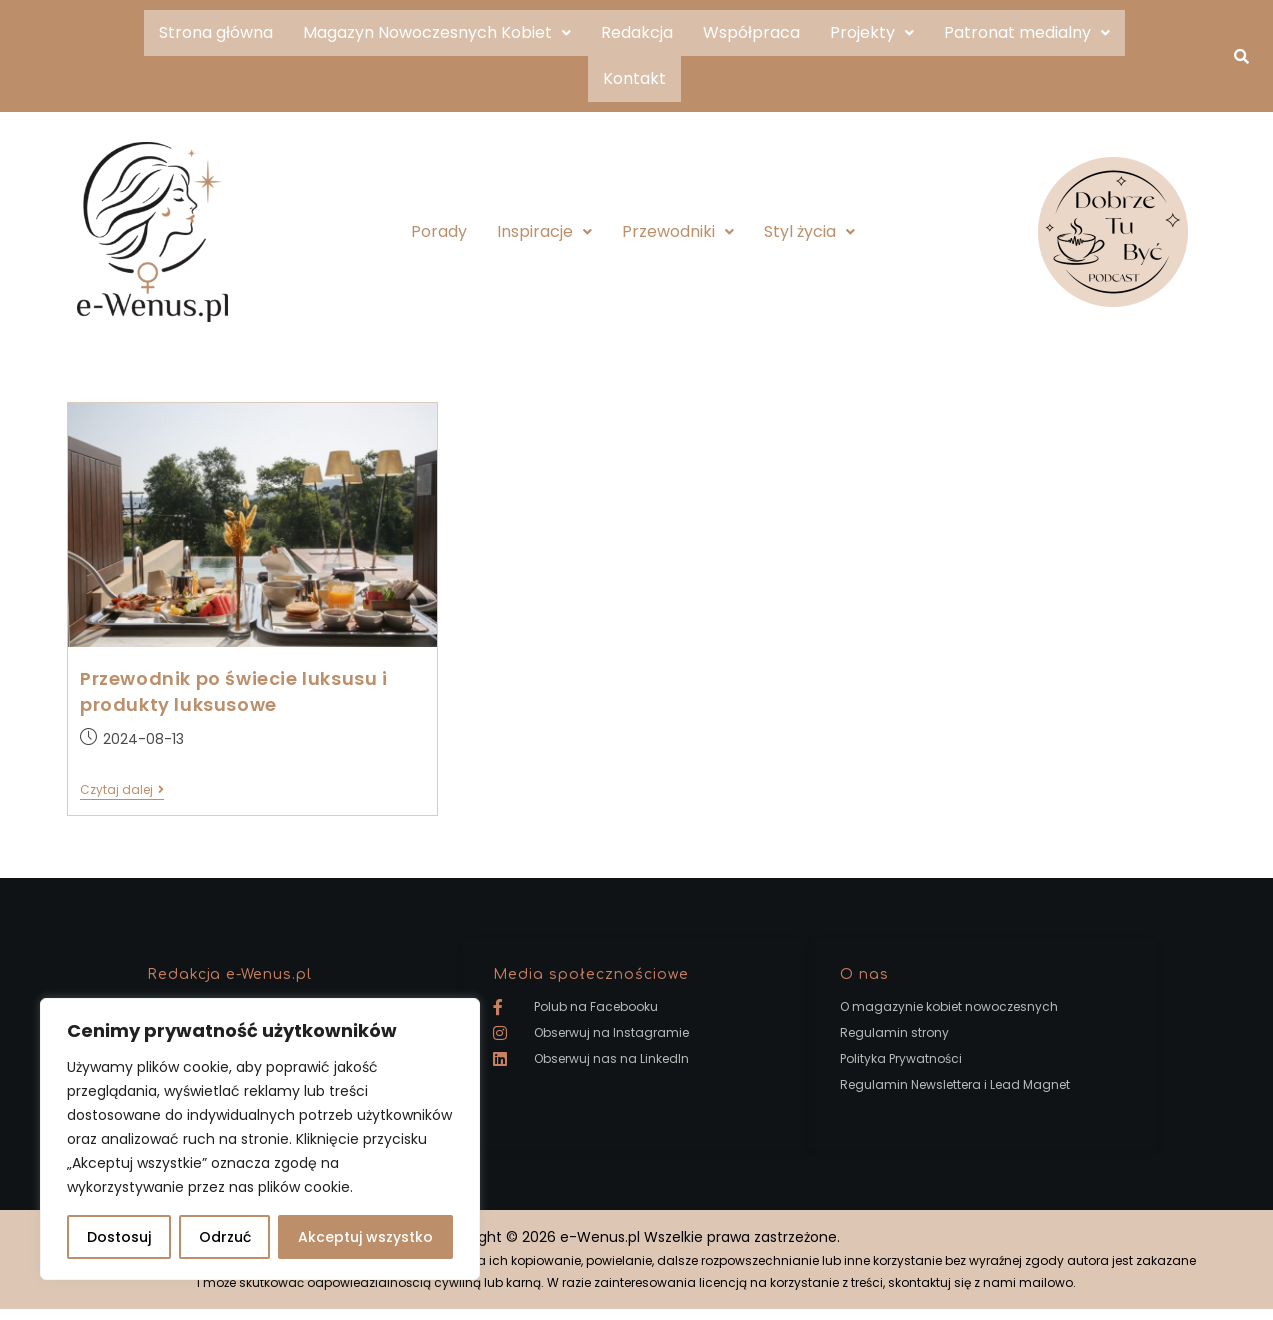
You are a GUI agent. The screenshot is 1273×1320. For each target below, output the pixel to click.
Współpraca (751, 32)
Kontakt (634, 78)
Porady (439, 231)
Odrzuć (225, 1237)
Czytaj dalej (122, 790)
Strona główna (216, 32)
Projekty (872, 32)
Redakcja (637, 32)
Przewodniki (678, 231)
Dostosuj (119, 1237)
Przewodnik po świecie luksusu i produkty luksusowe (234, 691)
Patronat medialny (1027, 32)
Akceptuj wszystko (365, 1237)
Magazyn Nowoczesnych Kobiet (437, 32)
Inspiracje (544, 231)
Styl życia (809, 231)
